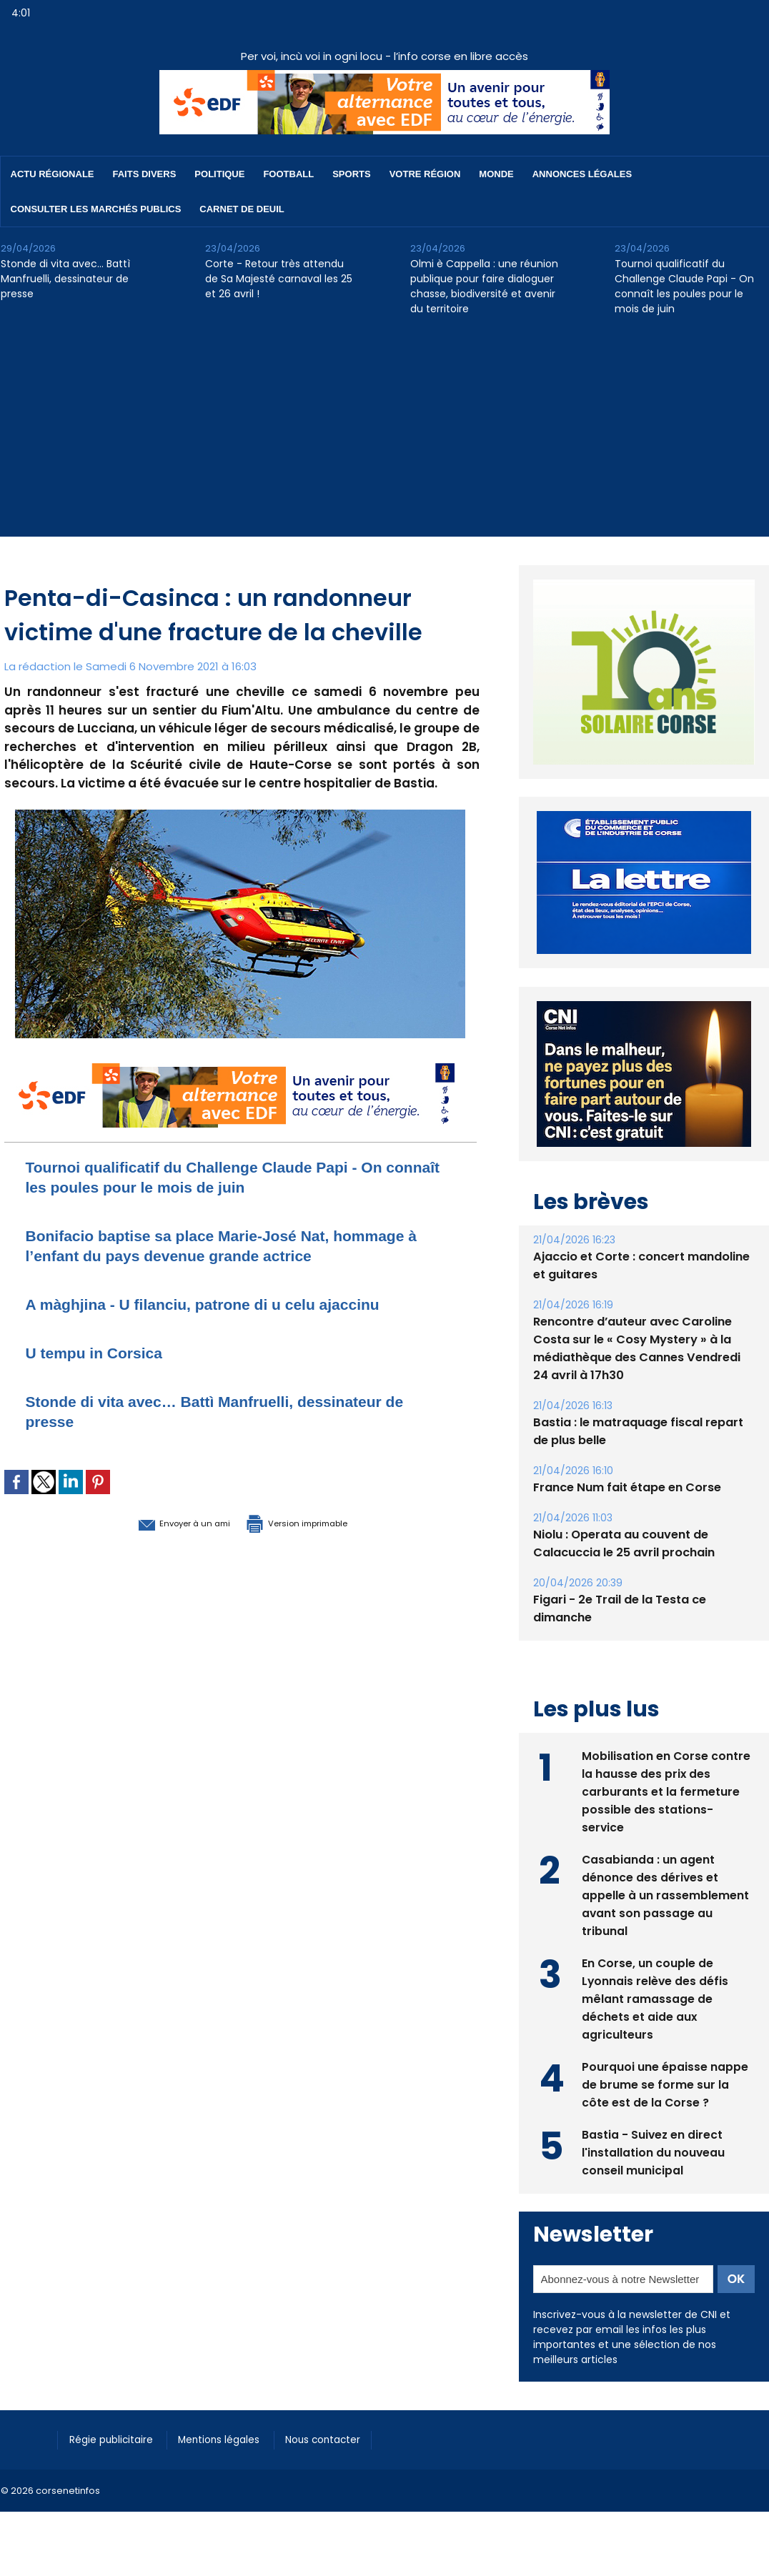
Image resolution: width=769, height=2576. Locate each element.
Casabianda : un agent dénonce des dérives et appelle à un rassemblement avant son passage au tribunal (665, 1894)
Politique (219, 174)
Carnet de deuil (241, 209)
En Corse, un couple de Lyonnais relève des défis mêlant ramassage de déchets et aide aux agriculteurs (656, 1998)
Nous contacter (344, 2439)
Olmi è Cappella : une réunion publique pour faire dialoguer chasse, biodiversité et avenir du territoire (484, 286)
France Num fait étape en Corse (626, 1487)
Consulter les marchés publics (96, 209)
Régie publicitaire (116, 2439)
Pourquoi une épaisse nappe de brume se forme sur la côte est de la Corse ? (665, 2083)
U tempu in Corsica (104, 1352)
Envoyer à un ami (162, 1522)
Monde (496, 174)
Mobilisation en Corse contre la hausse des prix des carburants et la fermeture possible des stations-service (666, 1790)
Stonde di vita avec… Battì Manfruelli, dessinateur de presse (65, 279)
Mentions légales (232, 2439)
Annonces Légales (582, 174)
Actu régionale (52, 174)
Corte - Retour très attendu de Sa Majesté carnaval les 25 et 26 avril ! (278, 279)
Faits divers (145, 174)
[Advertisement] (384, 437)
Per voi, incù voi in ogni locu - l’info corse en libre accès (384, 56)
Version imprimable (315, 1522)
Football (288, 174)
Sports (351, 174)
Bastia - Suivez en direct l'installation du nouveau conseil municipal (653, 2151)
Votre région (425, 174)
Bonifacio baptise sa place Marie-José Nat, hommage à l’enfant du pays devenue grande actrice (239, 1245)
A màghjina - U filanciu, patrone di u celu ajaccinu (228, 1303)
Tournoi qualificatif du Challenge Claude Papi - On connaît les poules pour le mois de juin (684, 286)
